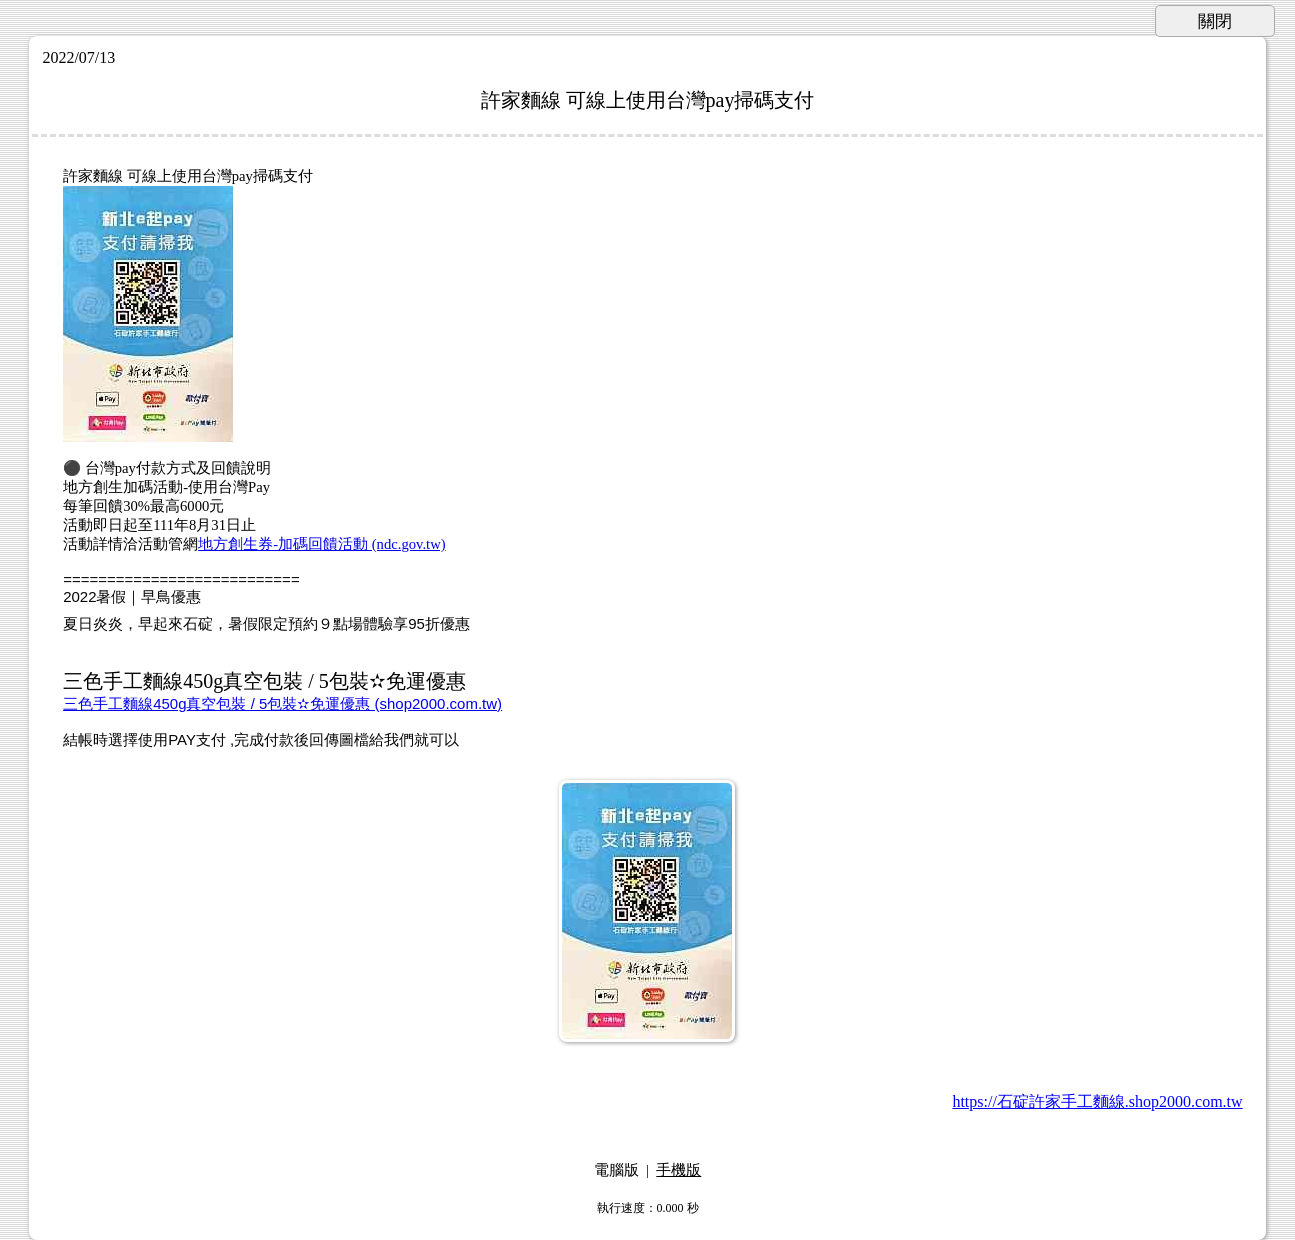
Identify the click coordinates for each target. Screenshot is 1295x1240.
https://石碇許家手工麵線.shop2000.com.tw (1097, 1101)
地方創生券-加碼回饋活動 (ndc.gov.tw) (321, 544)
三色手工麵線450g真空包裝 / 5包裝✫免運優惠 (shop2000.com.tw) (282, 703)
